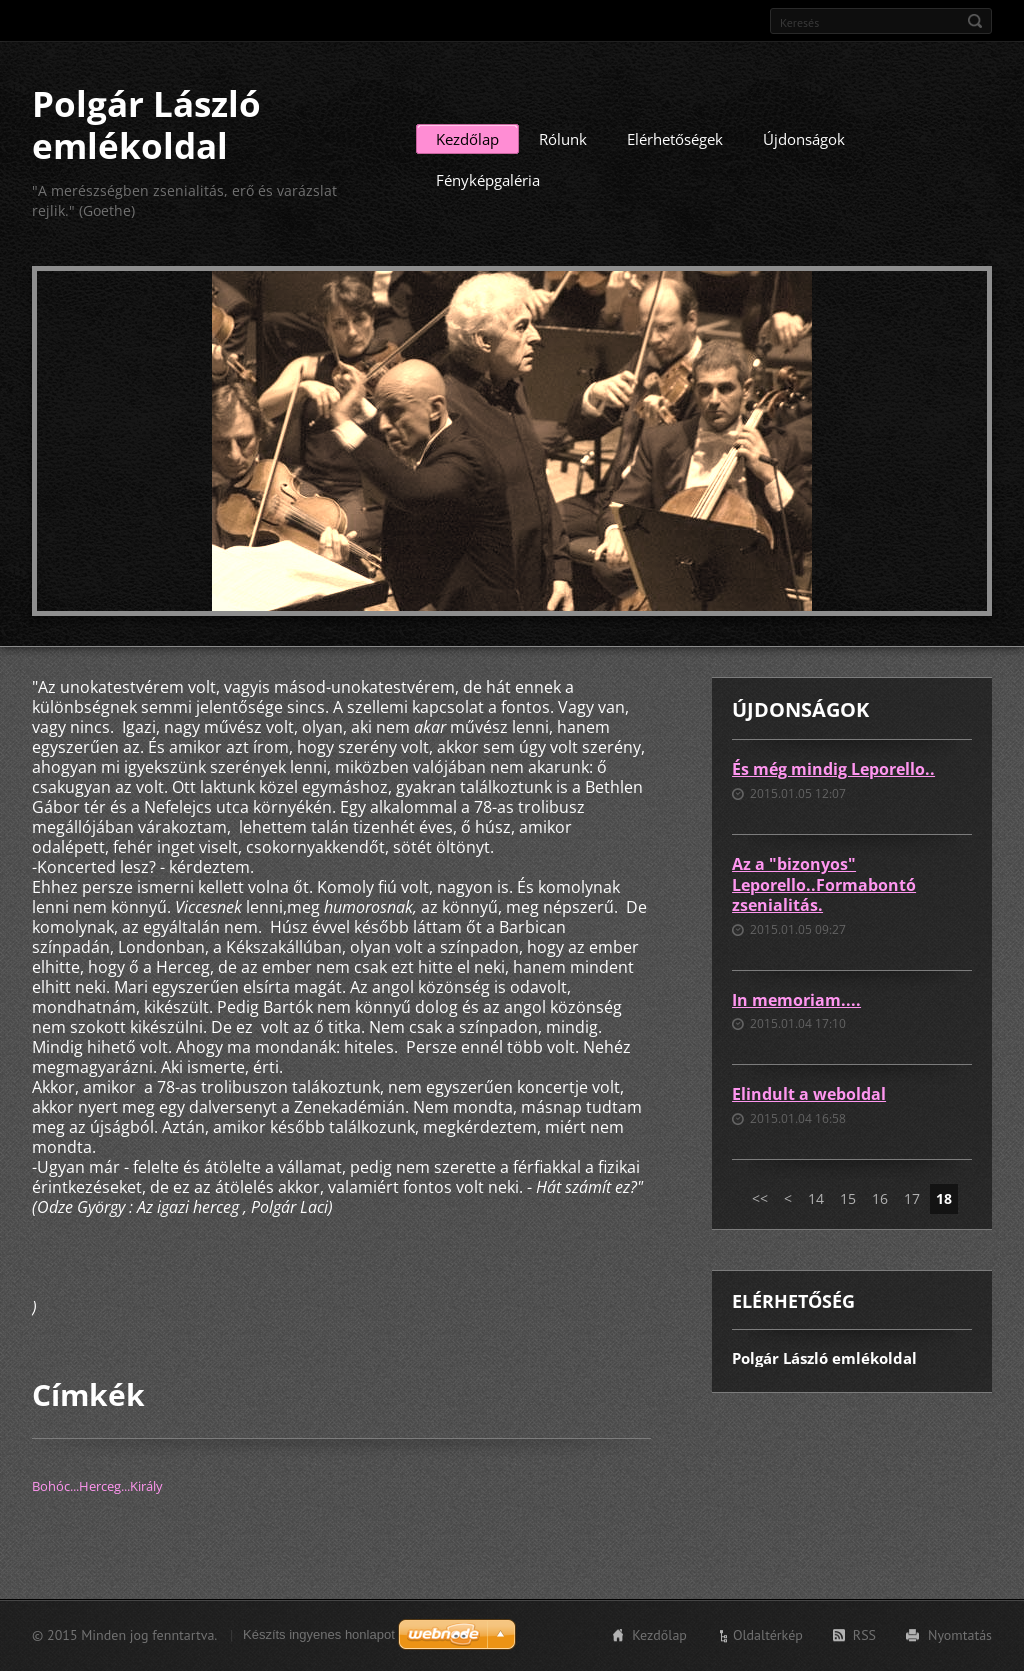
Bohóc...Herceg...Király (97, 1486)
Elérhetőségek (675, 139)
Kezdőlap (467, 139)
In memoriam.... (796, 1000)
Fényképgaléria (488, 180)
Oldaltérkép (768, 1635)
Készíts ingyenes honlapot (319, 1634)
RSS (864, 1635)
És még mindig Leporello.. (833, 769)
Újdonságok (804, 139)
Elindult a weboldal (809, 1094)
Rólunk (563, 139)
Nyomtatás (960, 1635)
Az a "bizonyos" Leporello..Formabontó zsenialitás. (824, 884)
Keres (975, 21)
